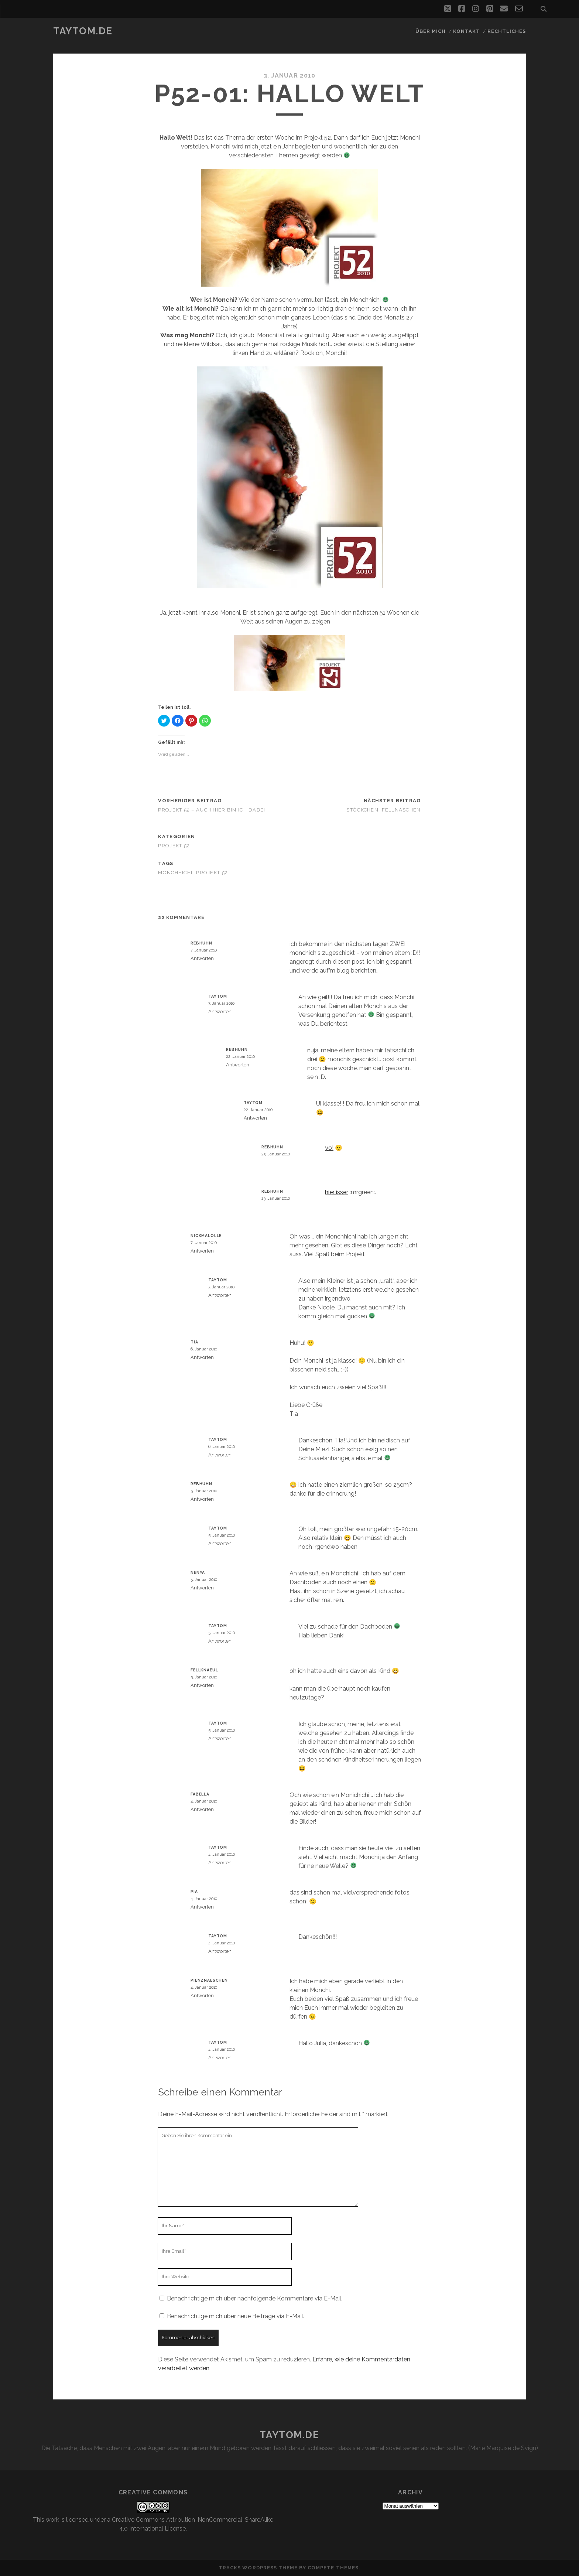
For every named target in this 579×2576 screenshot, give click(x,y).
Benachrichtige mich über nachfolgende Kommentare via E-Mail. (254, 2298)
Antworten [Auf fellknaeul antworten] (202, 1685)
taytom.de (83, 31)
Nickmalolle (206, 1235)
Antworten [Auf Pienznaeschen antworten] (202, 1995)
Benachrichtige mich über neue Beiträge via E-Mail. (235, 2316)
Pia (194, 1891)
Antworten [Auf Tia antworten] (202, 1357)
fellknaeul (204, 1670)
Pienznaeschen (209, 1980)
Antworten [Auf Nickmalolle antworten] (202, 1251)
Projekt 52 (174, 845)
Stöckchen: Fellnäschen (383, 810)
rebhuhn (201, 943)
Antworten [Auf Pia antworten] (202, 1907)
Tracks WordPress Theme (258, 2567)
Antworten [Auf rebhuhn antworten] (202, 958)
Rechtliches (506, 31)
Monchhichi (175, 872)
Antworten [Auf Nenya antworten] (202, 1588)
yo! (329, 1147)
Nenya (198, 1572)
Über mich (430, 31)
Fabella (200, 1794)
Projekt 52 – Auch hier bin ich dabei (211, 810)
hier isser (336, 1192)
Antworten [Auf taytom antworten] (220, 1011)
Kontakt (466, 31)
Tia (194, 1342)
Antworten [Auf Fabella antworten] (202, 1809)
